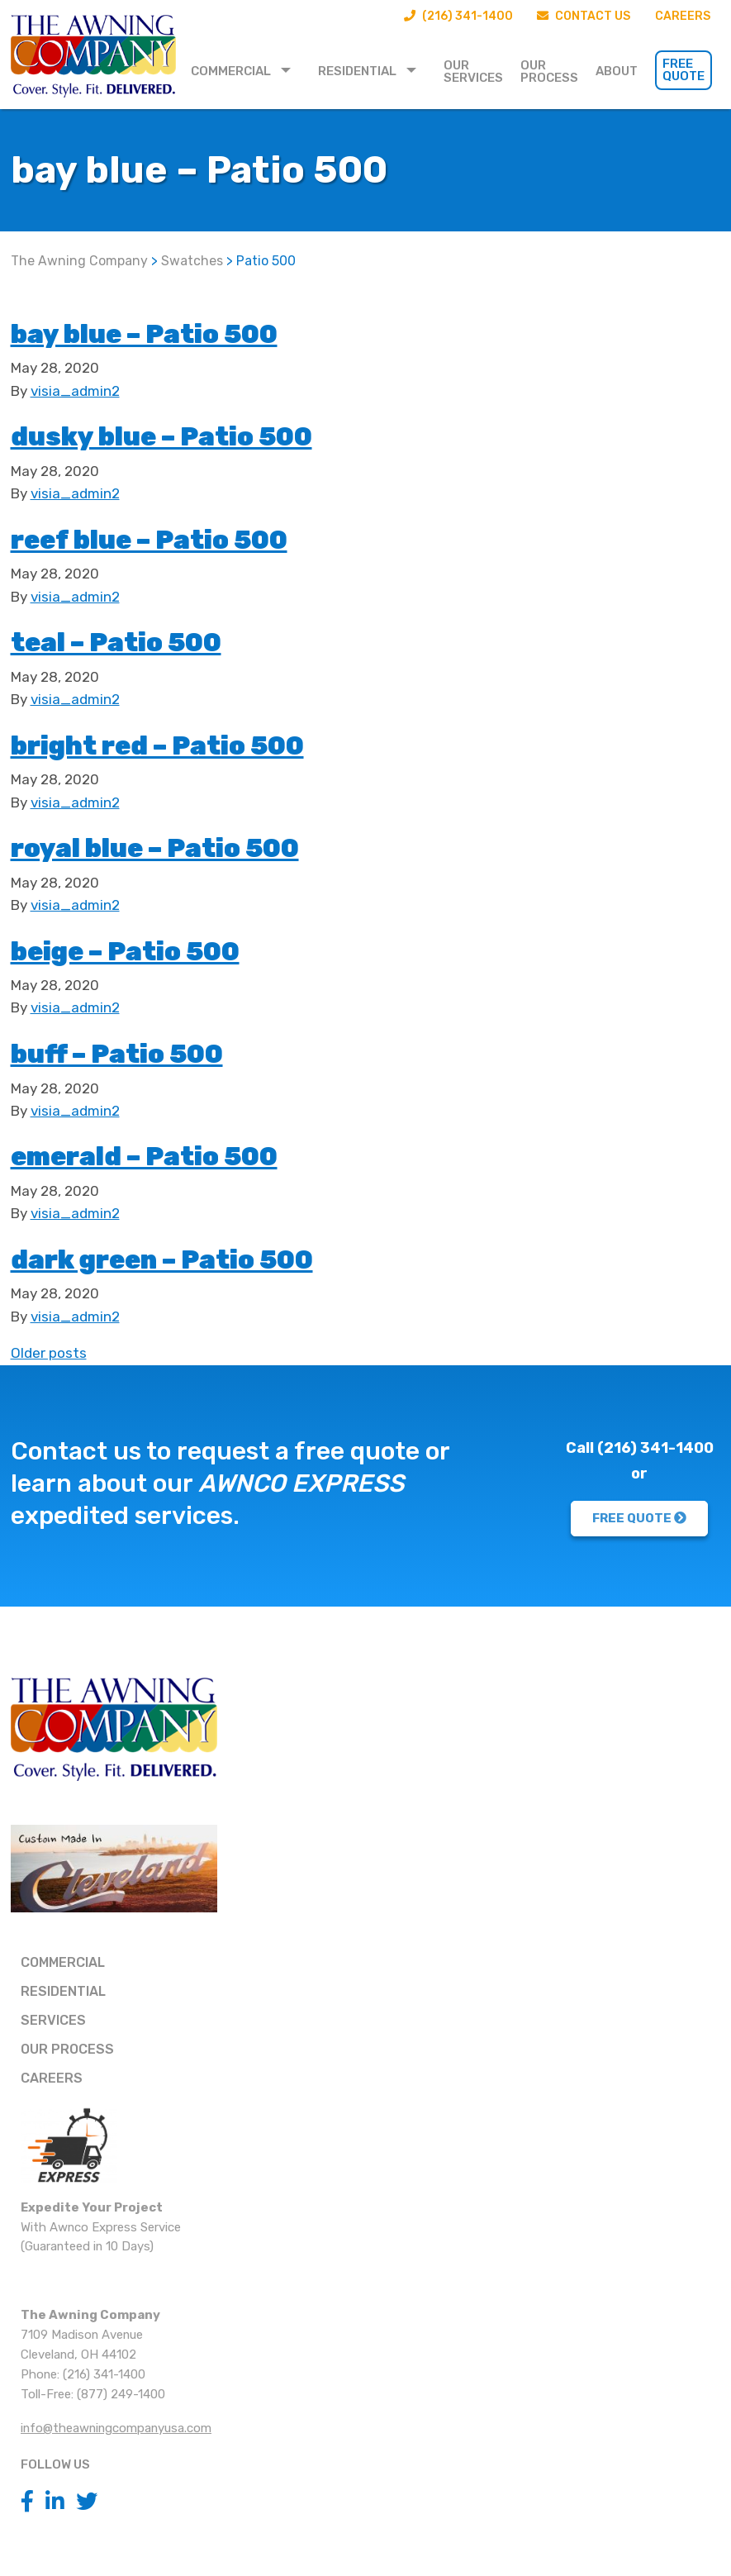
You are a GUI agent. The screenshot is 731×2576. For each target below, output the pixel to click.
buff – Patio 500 (148, 1051)
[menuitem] (246, 70)
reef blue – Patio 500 (190, 537)
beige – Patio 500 (159, 949)
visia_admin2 (75, 391)
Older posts (49, 1353)
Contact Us (576, 16)
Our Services (473, 71)
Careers (681, 16)
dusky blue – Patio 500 (205, 434)
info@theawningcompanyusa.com (116, 2428)
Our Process (549, 71)
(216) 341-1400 (444, 16)
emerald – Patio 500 (183, 1154)
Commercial (231, 71)
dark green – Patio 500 (206, 1257)
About (617, 71)
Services (53, 2020)
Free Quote (683, 69)
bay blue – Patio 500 (183, 331)
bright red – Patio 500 (201, 743)
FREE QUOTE (639, 1518)
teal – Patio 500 (146, 640)
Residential (357, 71)
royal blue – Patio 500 (197, 845)
